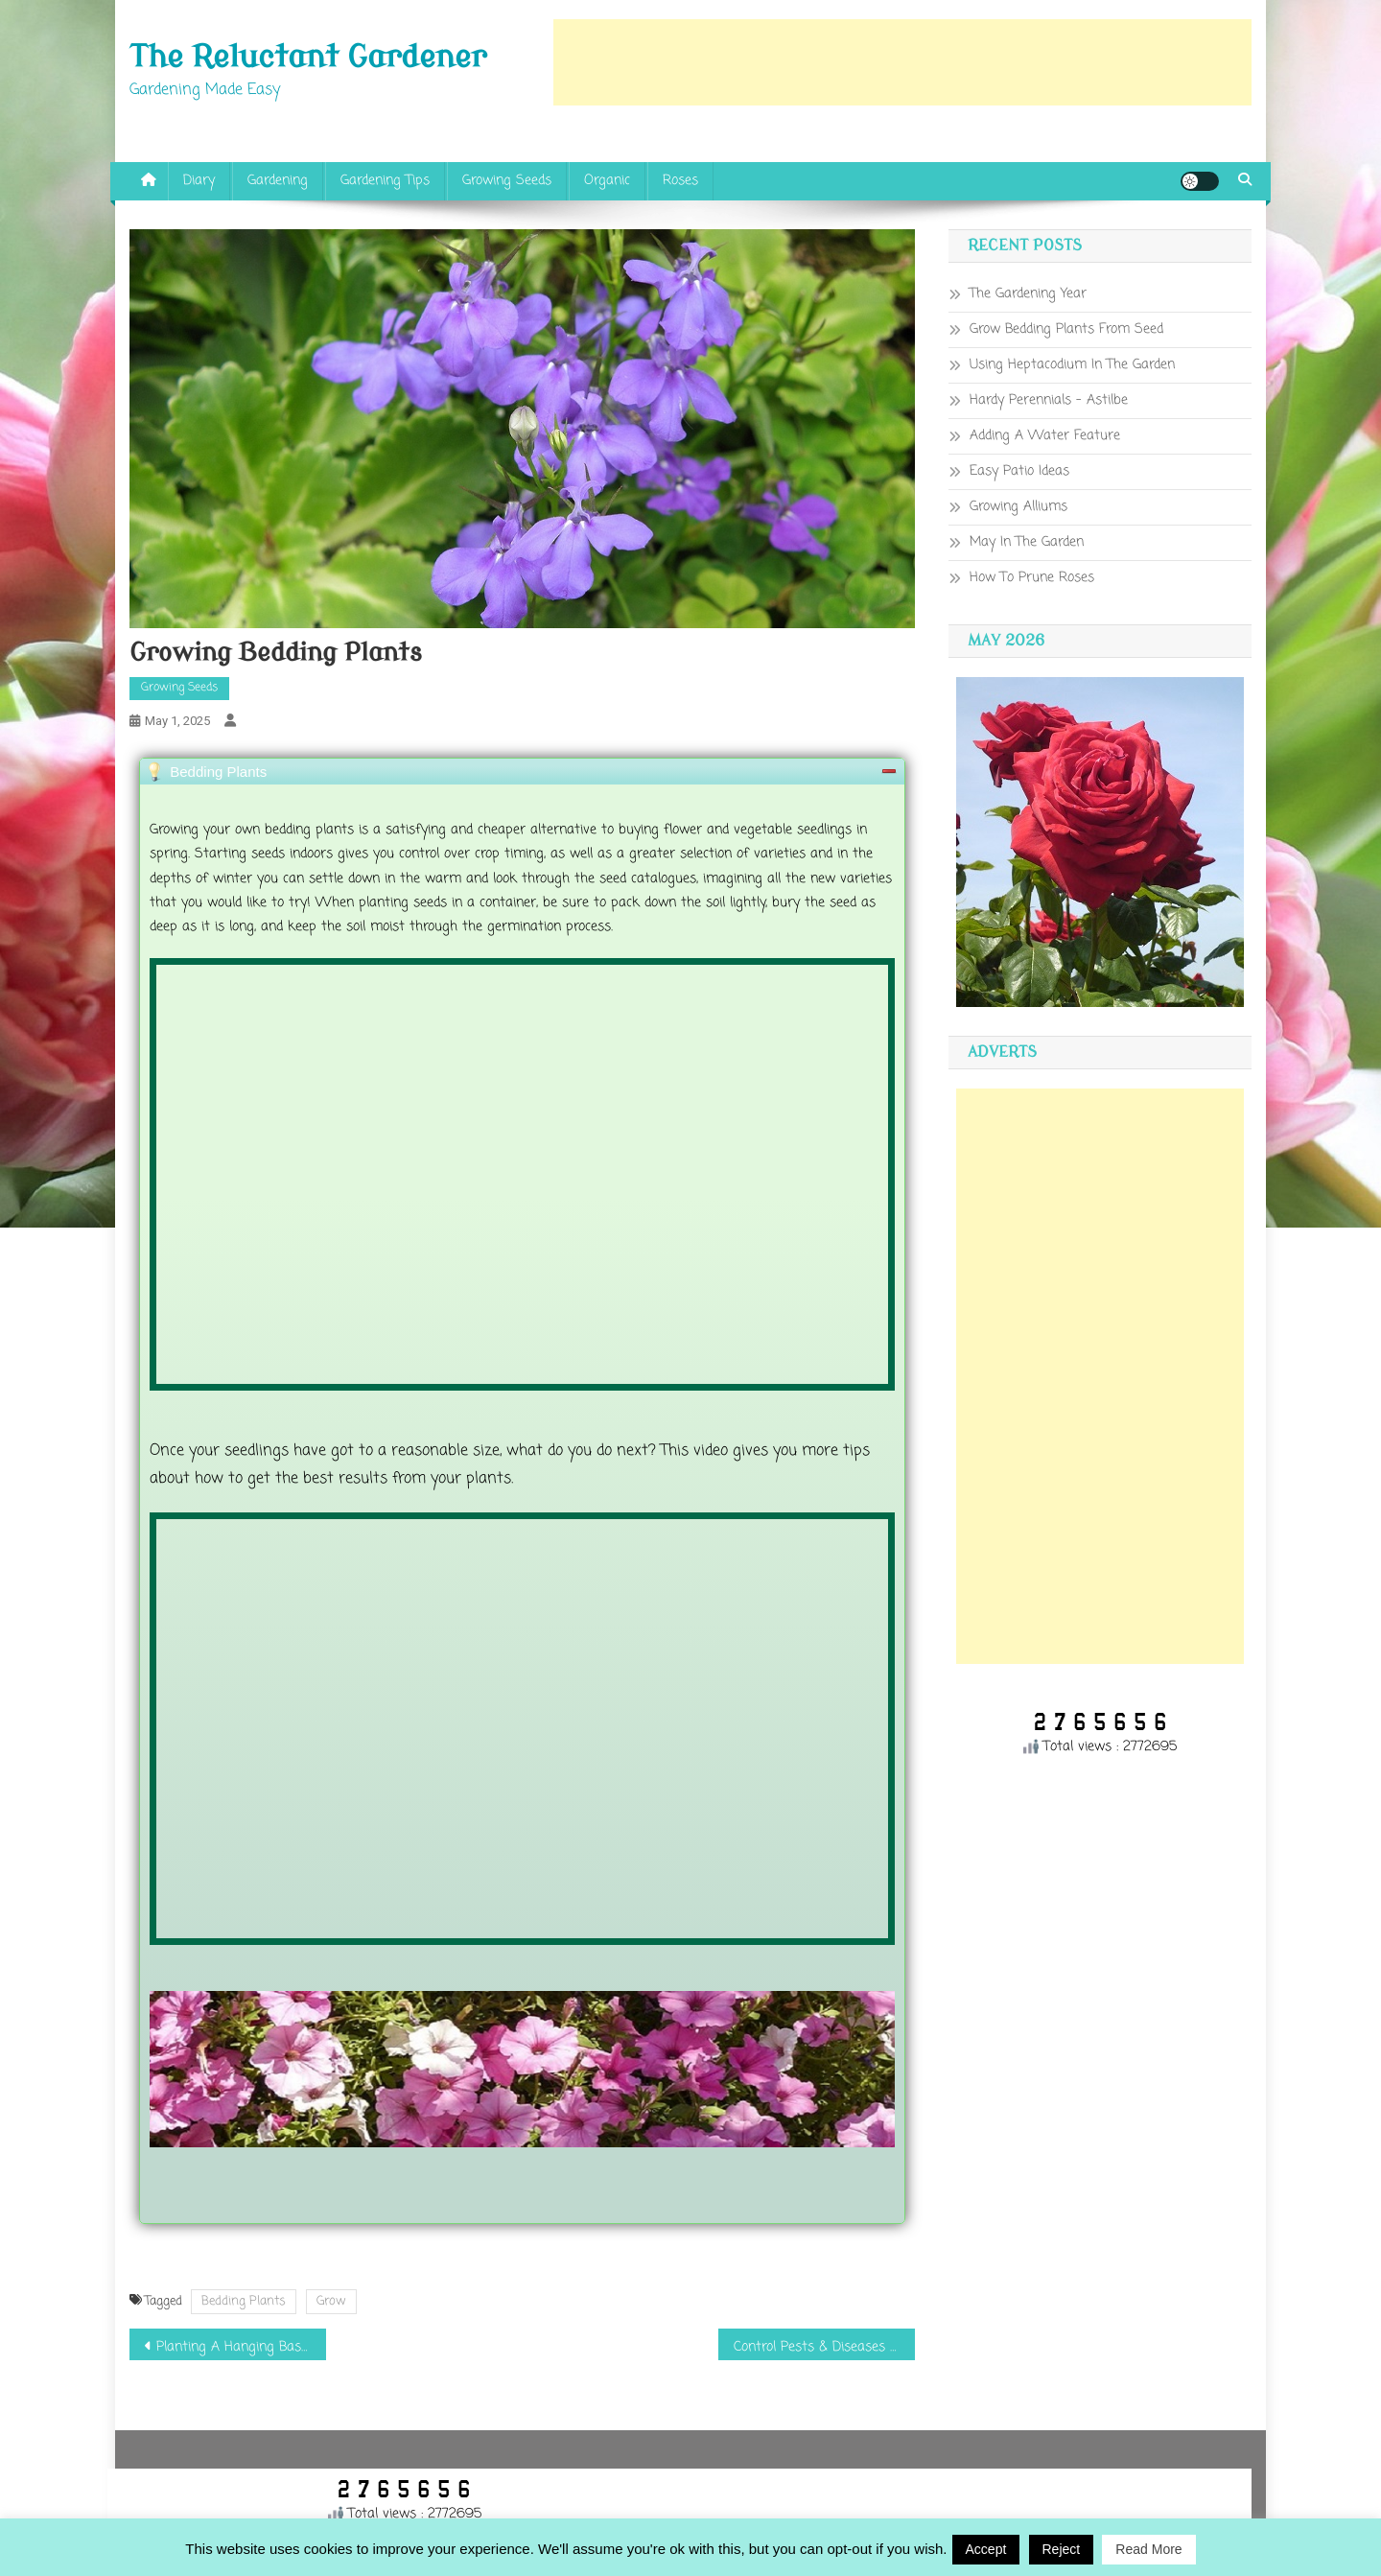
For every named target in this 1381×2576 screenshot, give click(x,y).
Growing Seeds (506, 181)
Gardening (277, 181)
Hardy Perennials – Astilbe (1049, 400)
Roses (680, 181)
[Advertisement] (902, 62)
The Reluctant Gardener (307, 57)
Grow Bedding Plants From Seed (1066, 329)
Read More (1148, 2549)
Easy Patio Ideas (1019, 471)
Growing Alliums (1018, 507)
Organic (607, 181)
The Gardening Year (1028, 294)
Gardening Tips (385, 181)
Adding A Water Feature (1045, 436)
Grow (331, 2301)
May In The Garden (1027, 542)
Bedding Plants (243, 2301)
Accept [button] (986, 2549)
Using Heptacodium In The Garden (1072, 365)
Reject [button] (1061, 2549)
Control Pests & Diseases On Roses (824, 2347)
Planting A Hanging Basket (238, 2347)
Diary (199, 181)
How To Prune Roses (1032, 578)
